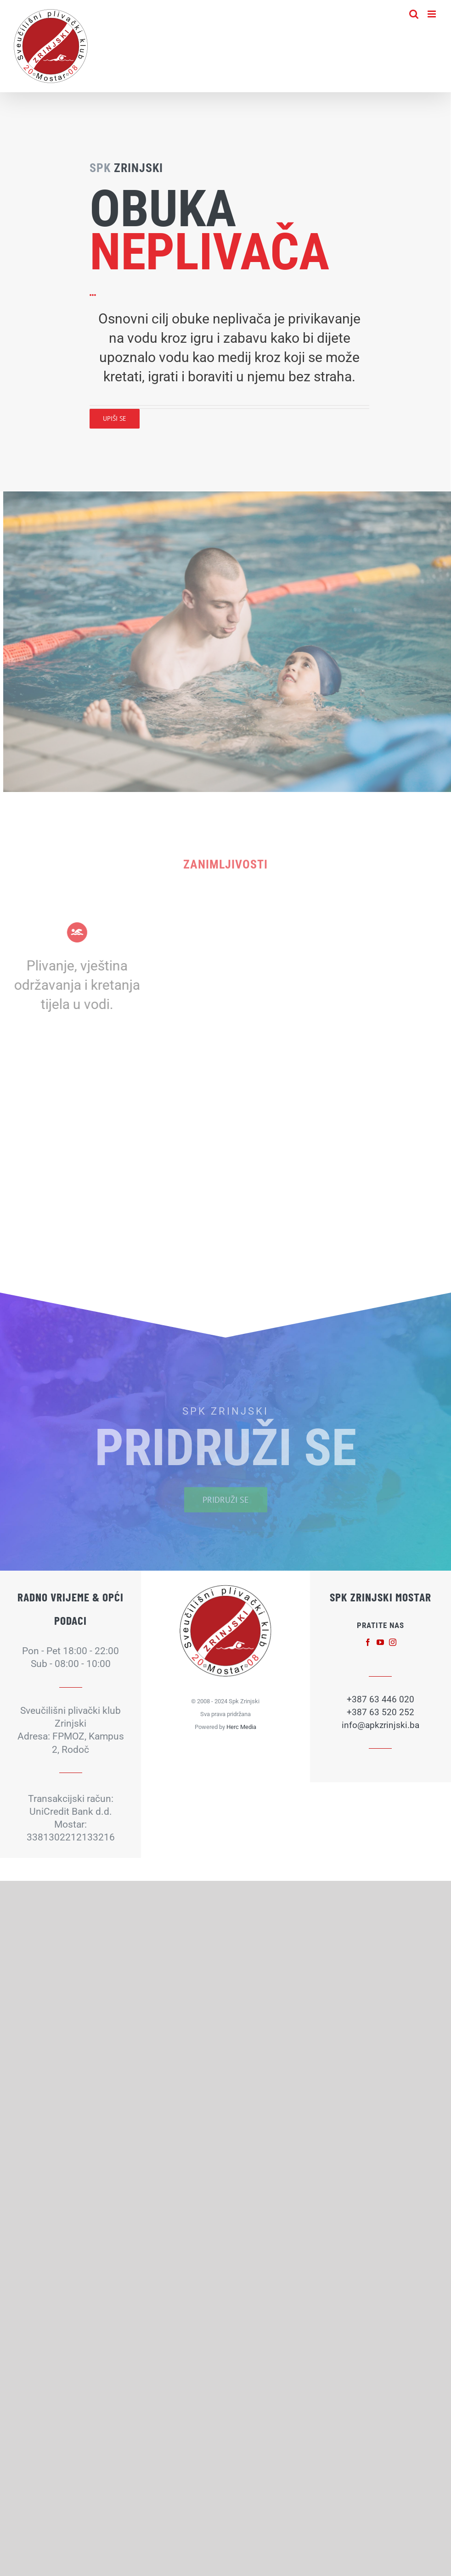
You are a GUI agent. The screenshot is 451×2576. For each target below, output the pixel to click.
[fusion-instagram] (392, 1642)
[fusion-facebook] (368, 1642)
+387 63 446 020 (380, 1699)
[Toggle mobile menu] (432, 14)
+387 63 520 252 (380, 1712)
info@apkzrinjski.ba (380, 1725)
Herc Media (241, 1726)
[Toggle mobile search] (413, 14)
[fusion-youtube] (380, 1642)
